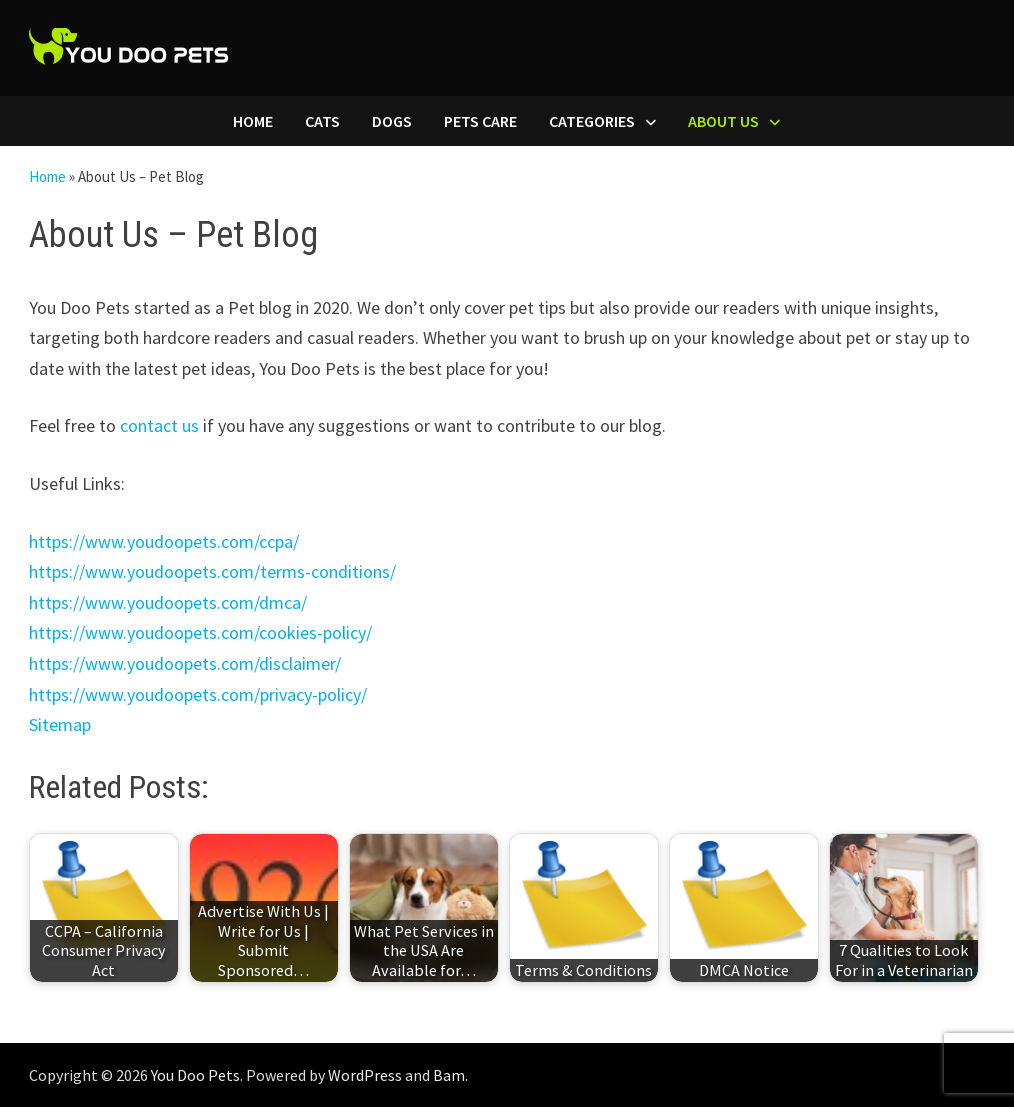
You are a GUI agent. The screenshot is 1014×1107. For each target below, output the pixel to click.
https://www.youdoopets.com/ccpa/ (164, 541)
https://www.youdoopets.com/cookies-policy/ (200, 632)
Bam (449, 1075)
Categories (592, 121)
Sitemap (60, 724)
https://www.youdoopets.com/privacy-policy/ (198, 694)
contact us (159, 425)
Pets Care (480, 121)
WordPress (365, 1075)
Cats (322, 121)
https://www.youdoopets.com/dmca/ (168, 602)
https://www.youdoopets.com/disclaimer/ (185, 663)
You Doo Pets (195, 1075)
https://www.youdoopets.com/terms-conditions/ (212, 571)
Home (253, 121)
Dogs (392, 121)
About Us (723, 121)
